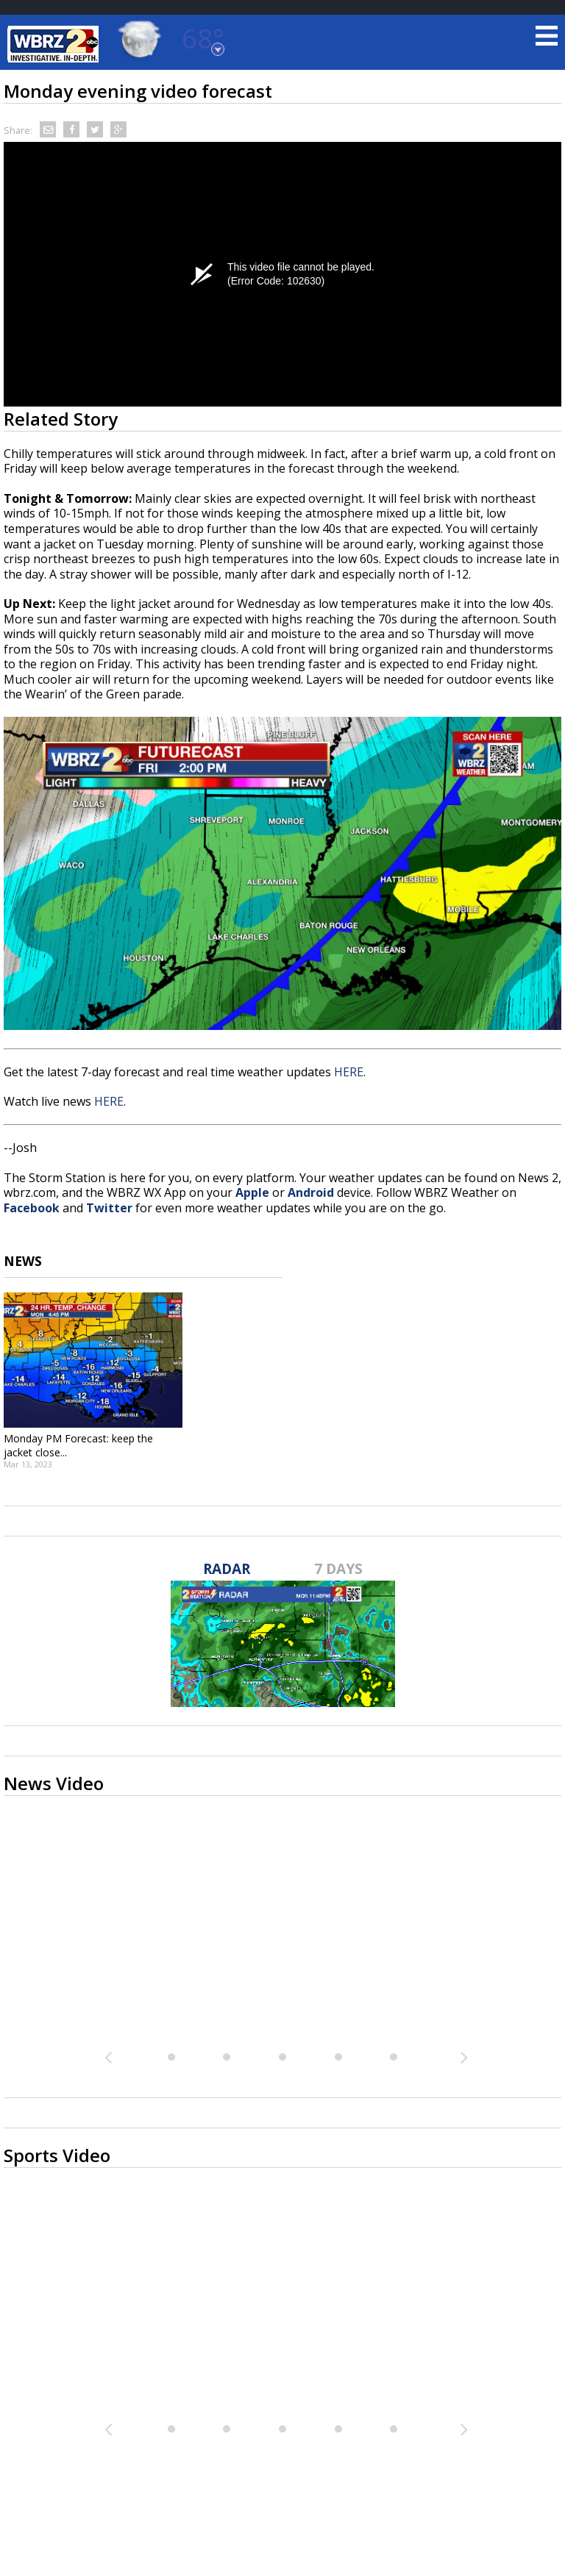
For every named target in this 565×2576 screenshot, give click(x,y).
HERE (348, 1072)
